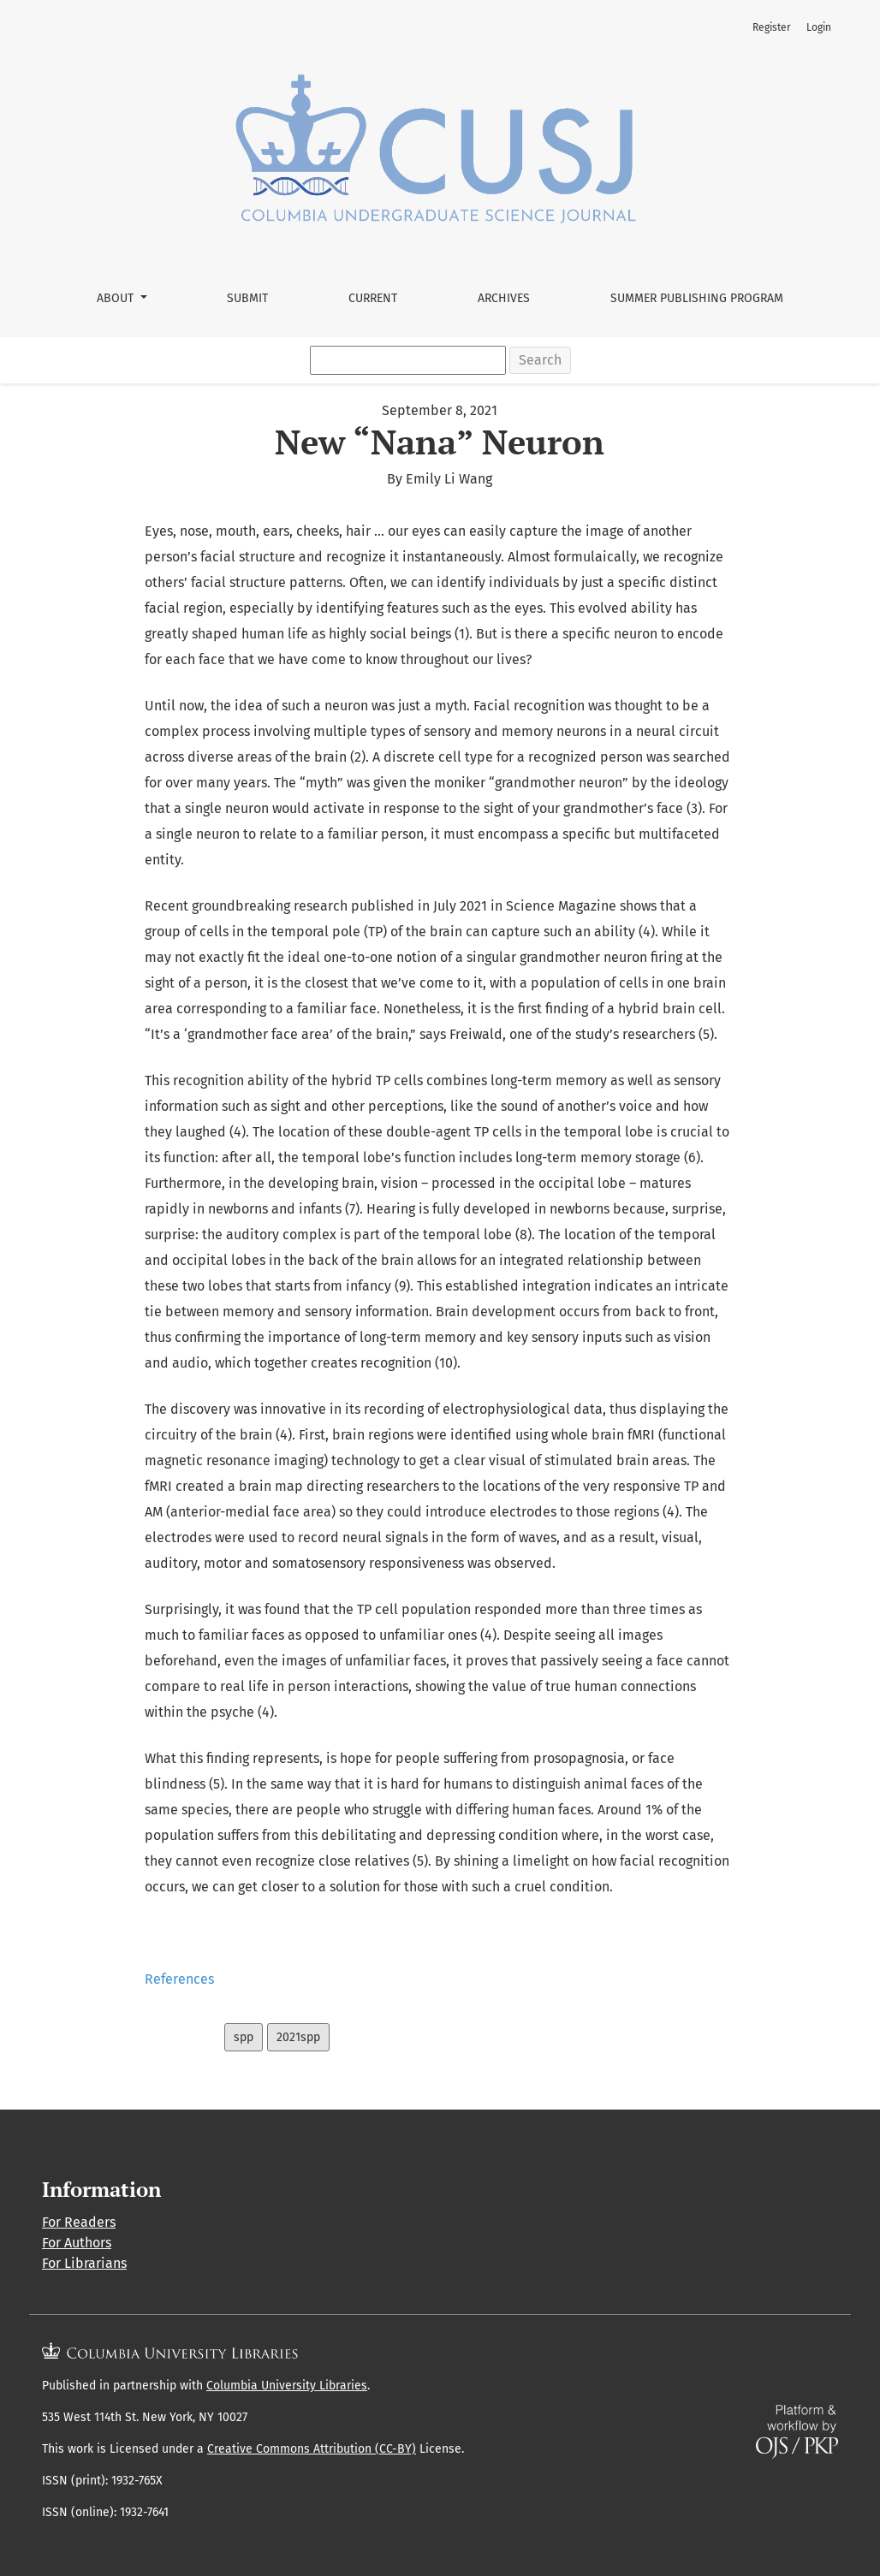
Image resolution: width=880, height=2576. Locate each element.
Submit (247, 298)
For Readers (79, 2222)
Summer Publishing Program (696, 298)
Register (771, 27)
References (179, 1979)
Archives (504, 298)
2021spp (298, 2037)
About (117, 298)
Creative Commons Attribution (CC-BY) (311, 2449)
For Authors (76, 2243)
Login (818, 27)
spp (243, 2037)
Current (372, 298)
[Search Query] (408, 360)
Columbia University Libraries (286, 2385)
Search (540, 360)
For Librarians (84, 2263)
